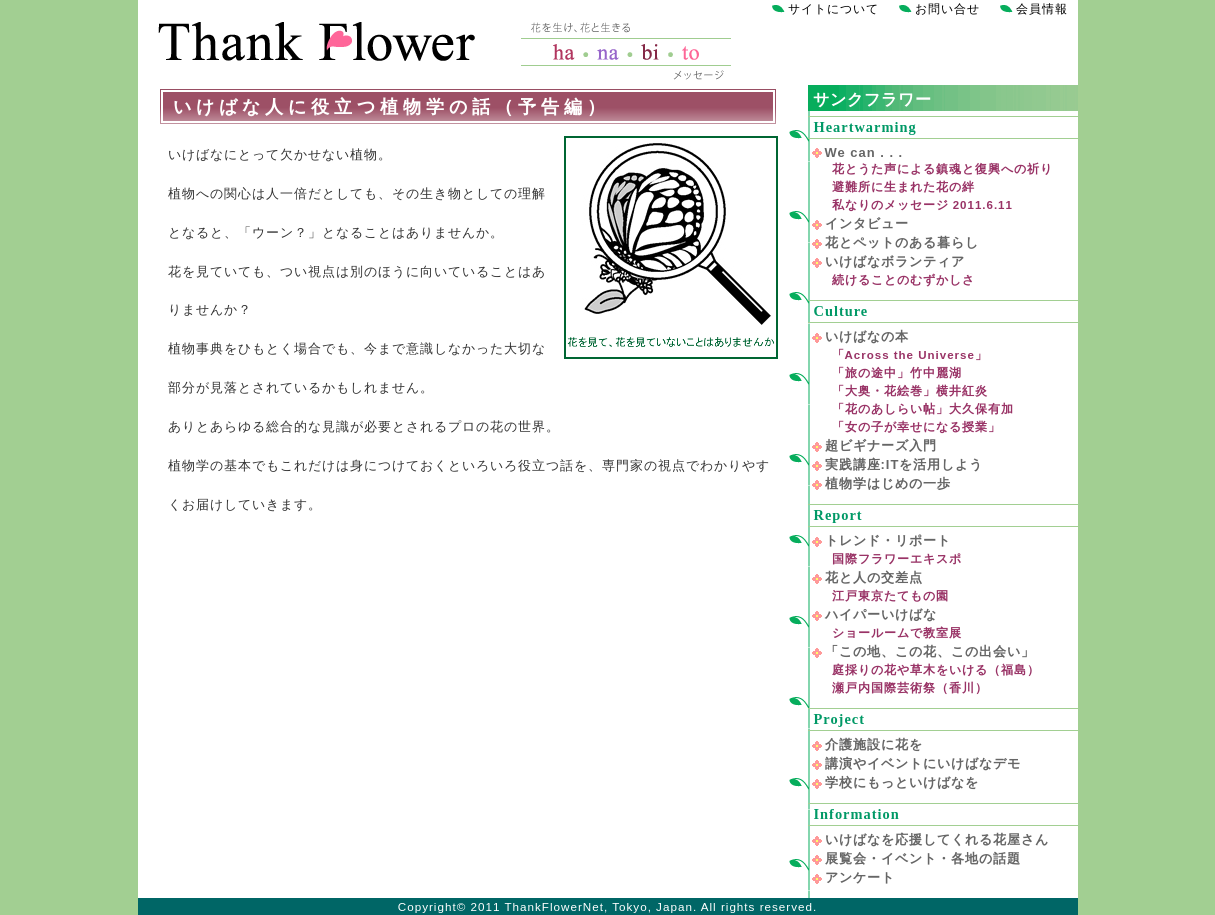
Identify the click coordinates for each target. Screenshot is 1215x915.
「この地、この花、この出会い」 (930, 651)
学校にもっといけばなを (902, 782)
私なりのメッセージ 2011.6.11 (922, 205)
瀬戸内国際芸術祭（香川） (910, 688)
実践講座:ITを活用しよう (904, 464)
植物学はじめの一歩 (888, 483)
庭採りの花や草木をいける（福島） (936, 670)
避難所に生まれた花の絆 (903, 187)
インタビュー (867, 223)
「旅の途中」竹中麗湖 (897, 373)
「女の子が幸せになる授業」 (916, 427)
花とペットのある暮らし (902, 242)
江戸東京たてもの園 (890, 596)
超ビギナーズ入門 (881, 445)
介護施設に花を (874, 744)
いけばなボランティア (895, 261)
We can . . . (864, 152)
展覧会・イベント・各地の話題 (923, 858)
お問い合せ (947, 9)
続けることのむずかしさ (903, 280)
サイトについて (833, 9)
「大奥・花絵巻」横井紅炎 (910, 391)
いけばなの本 (867, 336)
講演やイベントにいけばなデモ (923, 763)
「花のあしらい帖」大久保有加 (923, 409)
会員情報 (1042, 9)
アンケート (860, 877)
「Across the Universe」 (910, 355)
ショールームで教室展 (897, 633)
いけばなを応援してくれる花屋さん (937, 839)
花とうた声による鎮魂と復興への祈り (942, 169)
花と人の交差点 (874, 577)
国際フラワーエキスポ (897, 559)
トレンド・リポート (888, 540)
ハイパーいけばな (881, 614)
